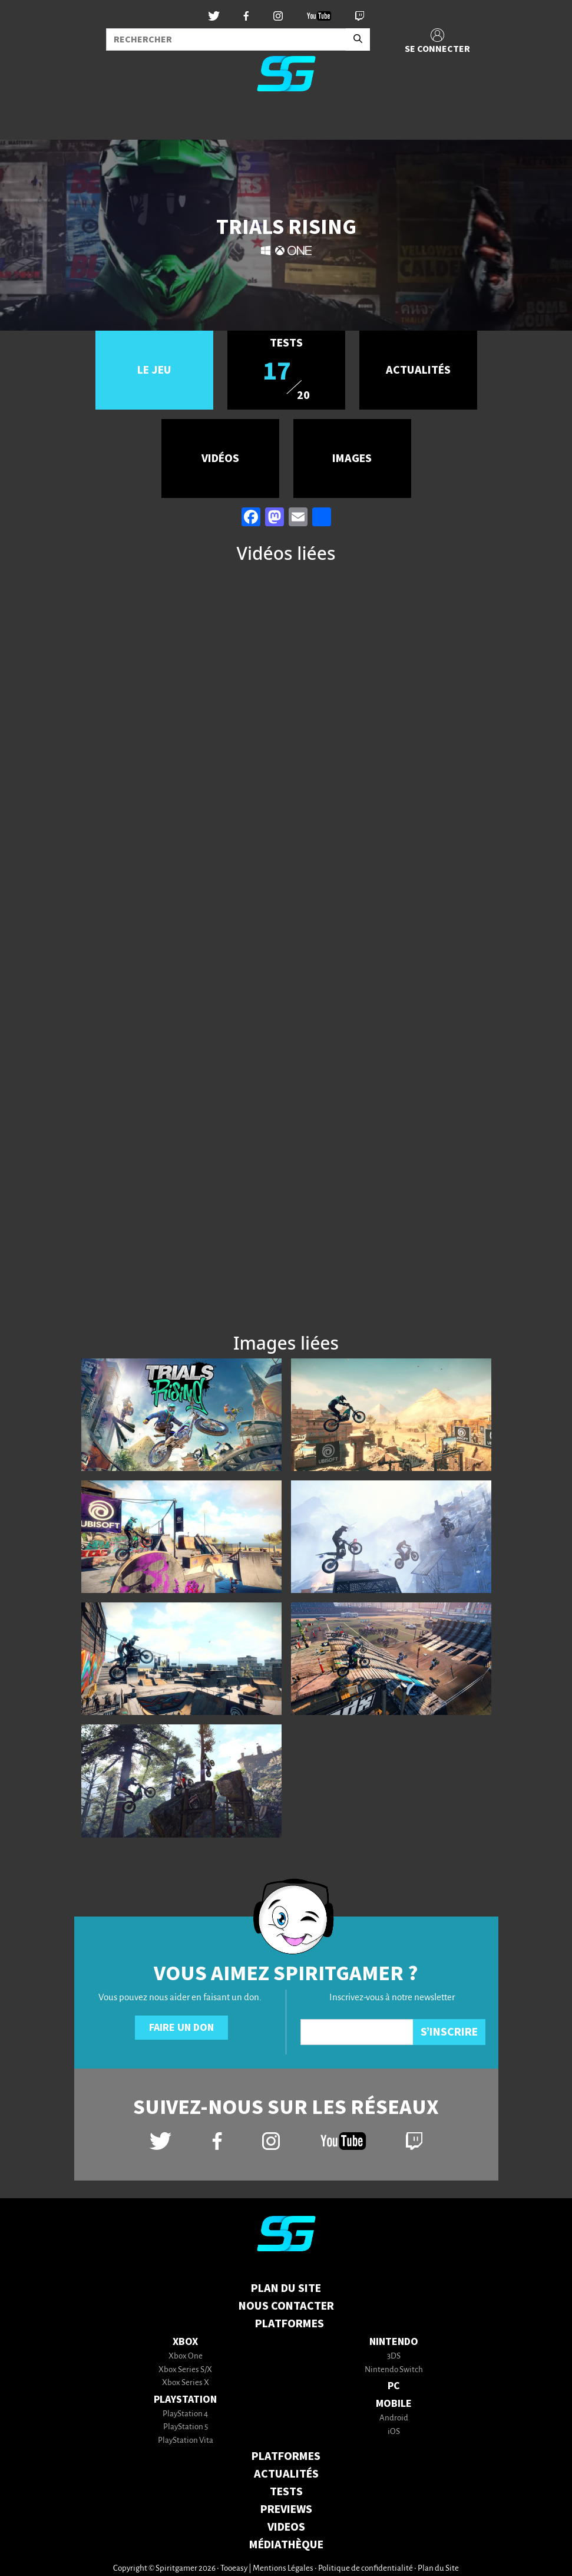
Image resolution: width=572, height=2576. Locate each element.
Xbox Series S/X (185, 2370)
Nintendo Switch (394, 2370)
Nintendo (393, 2341)
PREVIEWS (286, 2509)
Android (393, 2418)
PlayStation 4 (185, 2414)
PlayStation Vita (185, 2440)
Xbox (185, 2341)
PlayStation (185, 2399)
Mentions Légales (283, 2568)
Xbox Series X (185, 2383)
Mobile (394, 2403)
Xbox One (185, 2356)
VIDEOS (286, 2527)
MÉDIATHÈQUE (286, 2545)
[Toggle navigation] (24, 120)
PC (394, 2386)
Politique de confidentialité (365, 2568)
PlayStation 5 (185, 2427)
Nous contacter (286, 2306)
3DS (394, 2356)
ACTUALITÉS (286, 2474)
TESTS (286, 2491)
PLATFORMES (286, 2456)
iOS (394, 2431)
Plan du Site (286, 2288)
